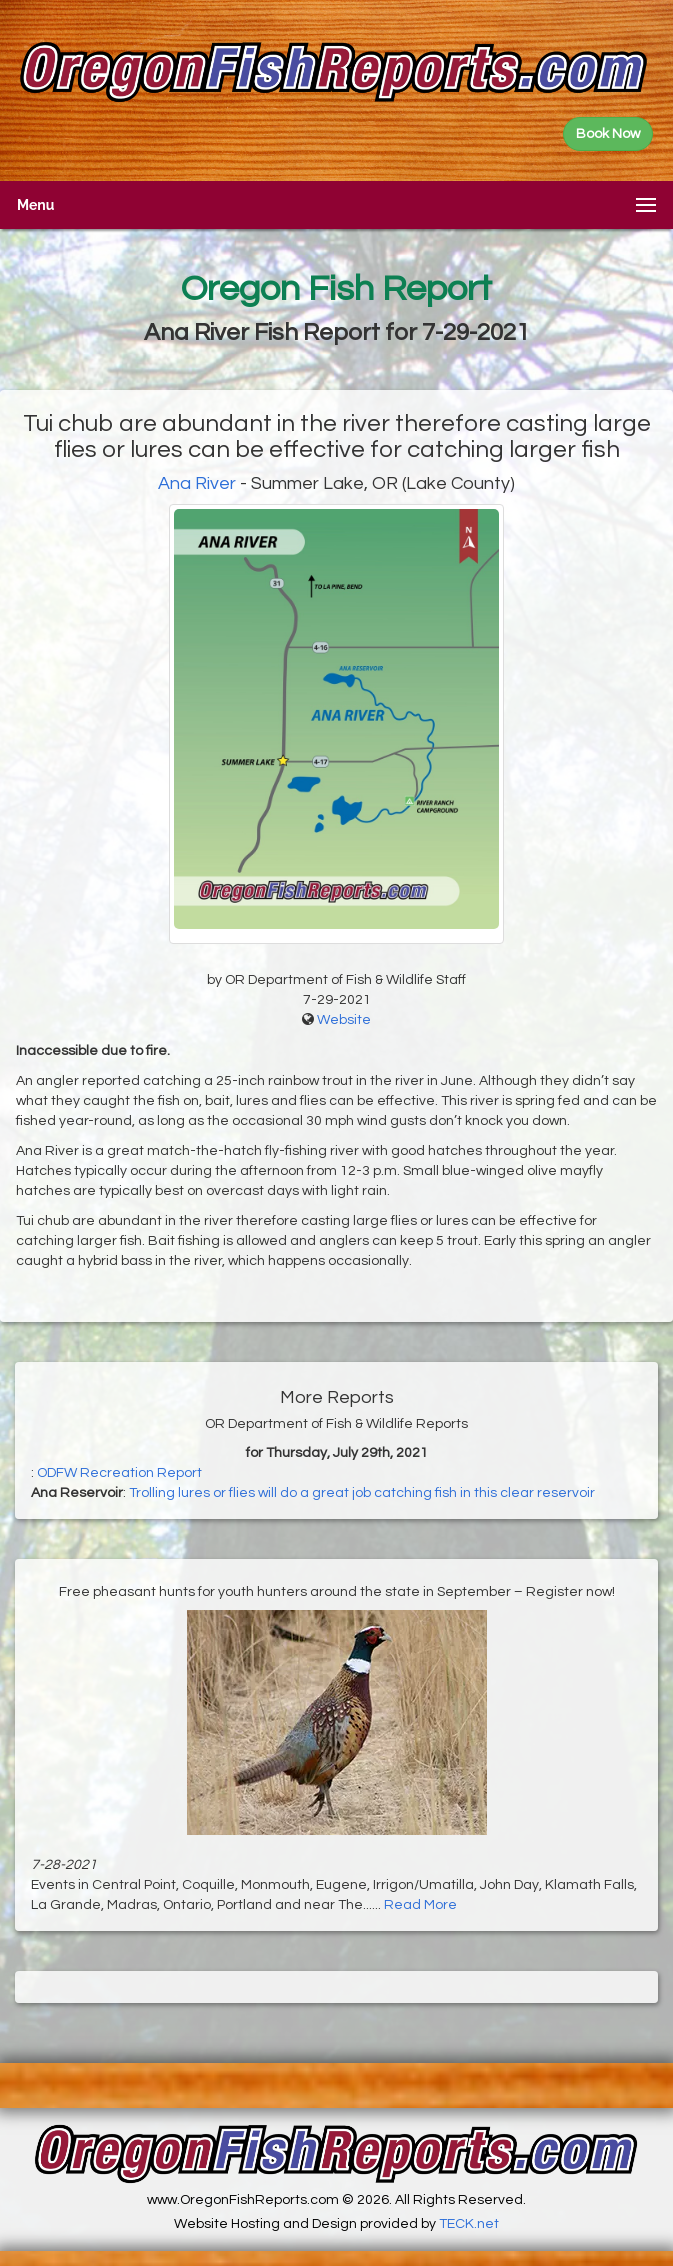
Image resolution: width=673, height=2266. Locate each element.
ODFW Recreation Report (119, 1473)
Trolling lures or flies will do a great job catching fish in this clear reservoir (362, 1493)
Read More (420, 1905)
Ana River (197, 483)
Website (344, 1020)
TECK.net (469, 2224)
